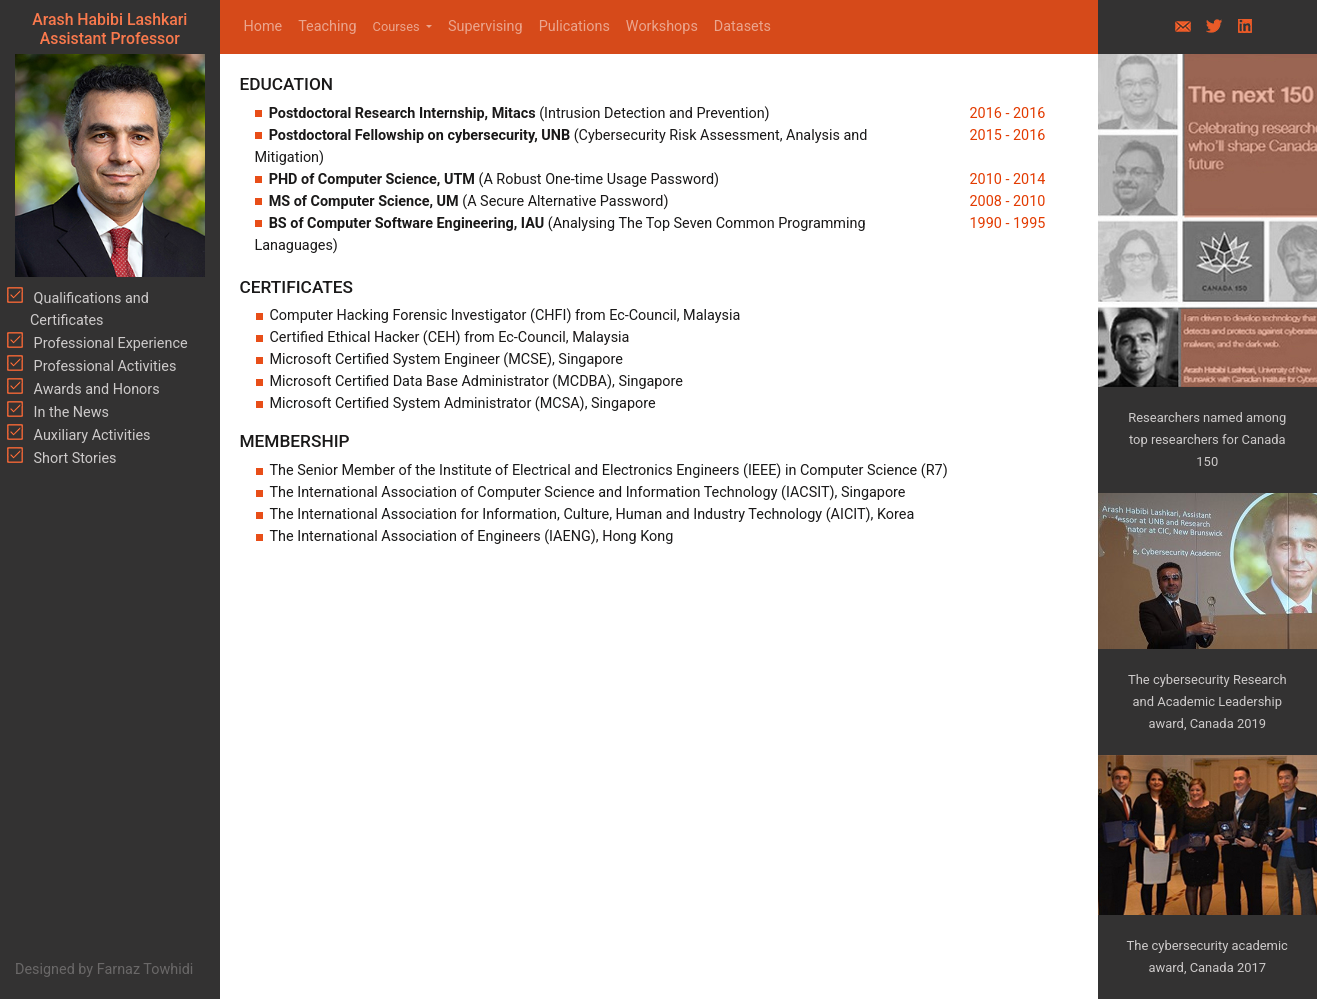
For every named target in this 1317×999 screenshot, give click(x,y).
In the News (69, 412)
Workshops (662, 26)
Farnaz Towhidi (145, 969)
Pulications (574, 26)
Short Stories (73, 458)
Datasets (742, 26)
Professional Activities (103, 366)
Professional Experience (109, 343)
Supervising (485, 26)
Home (267, 25)
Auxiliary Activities (90, 435)
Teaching (327, 26)
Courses (398, 26)
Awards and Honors (95, 389)
